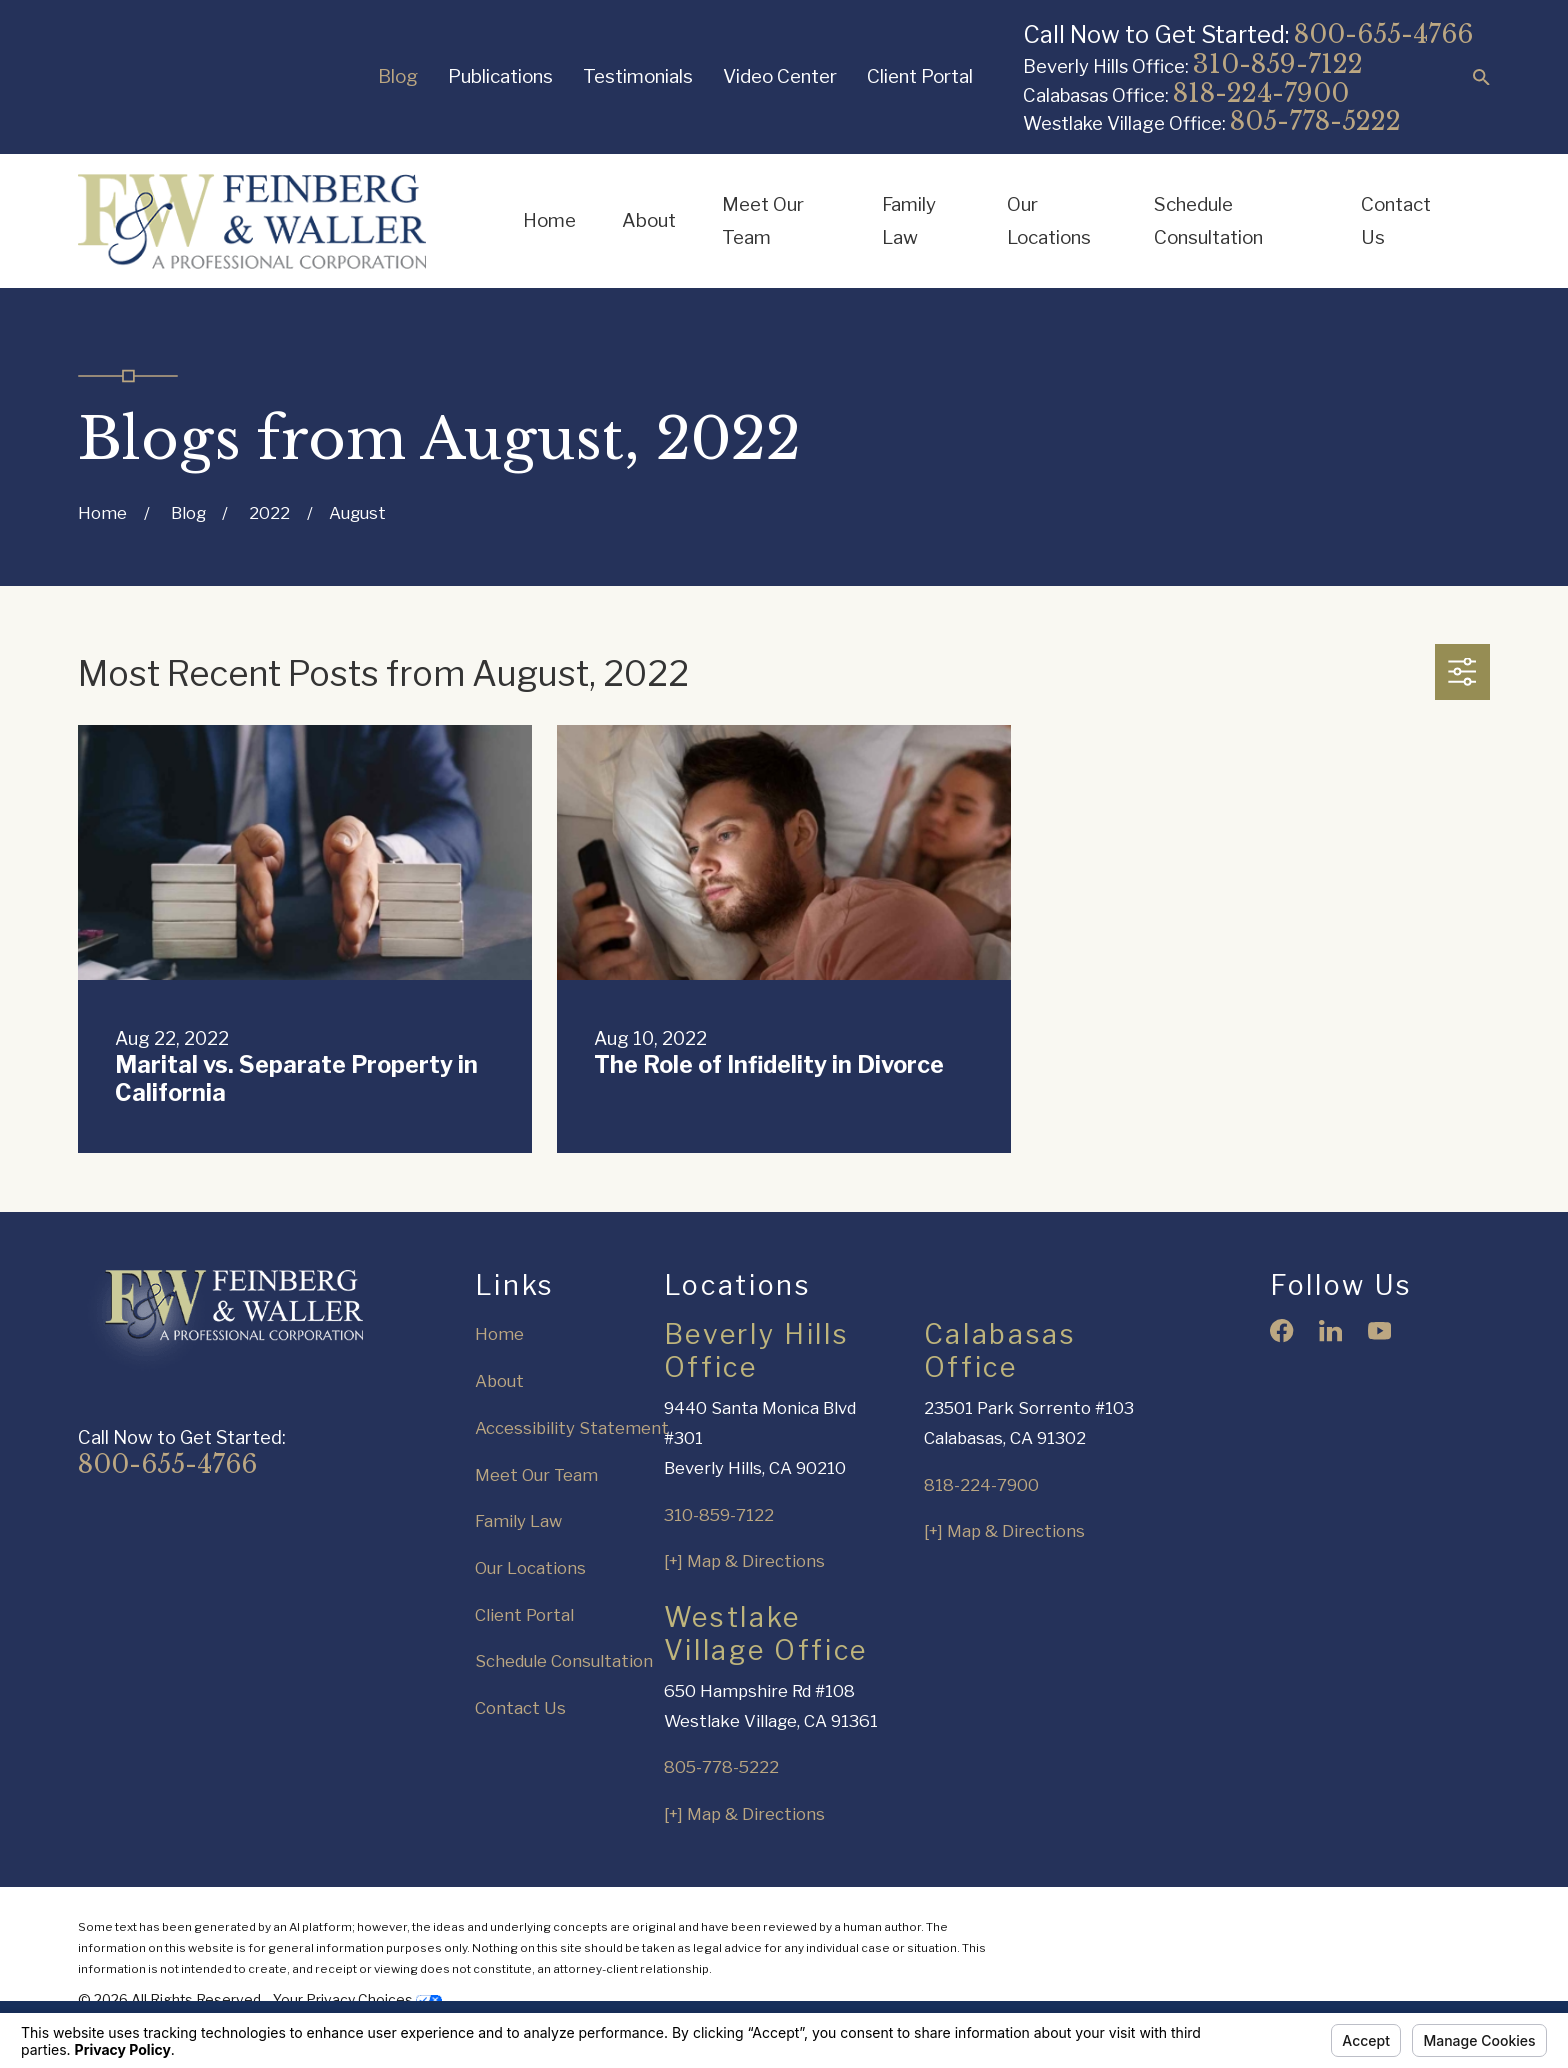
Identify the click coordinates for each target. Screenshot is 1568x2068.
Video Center (780, 76)
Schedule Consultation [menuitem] (1208, 221)
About (499, 1381)
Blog (398, 76)
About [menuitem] (649, 220)
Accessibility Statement (572, 1428)
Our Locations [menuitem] (1049, 221)
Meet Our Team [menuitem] (763, 221)
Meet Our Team (536, 1475)
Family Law (518, 1521)
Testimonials (638, 76)
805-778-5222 (1315, 121)
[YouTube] (1379, 1330)
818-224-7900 (1261, 93)
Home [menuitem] (549, 220)
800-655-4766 (1383, 34)
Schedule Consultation (564, 1661)
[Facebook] (1281, 1330)
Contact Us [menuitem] (1396, 221)
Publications (500, 76)
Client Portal (920, 76)
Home (499, 1334)
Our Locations (530, 1568)
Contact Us (520, 1708)
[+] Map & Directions (744, 1561)
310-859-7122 (1278, 64)
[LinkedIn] (1330, 1330)
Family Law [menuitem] (909, 221)
